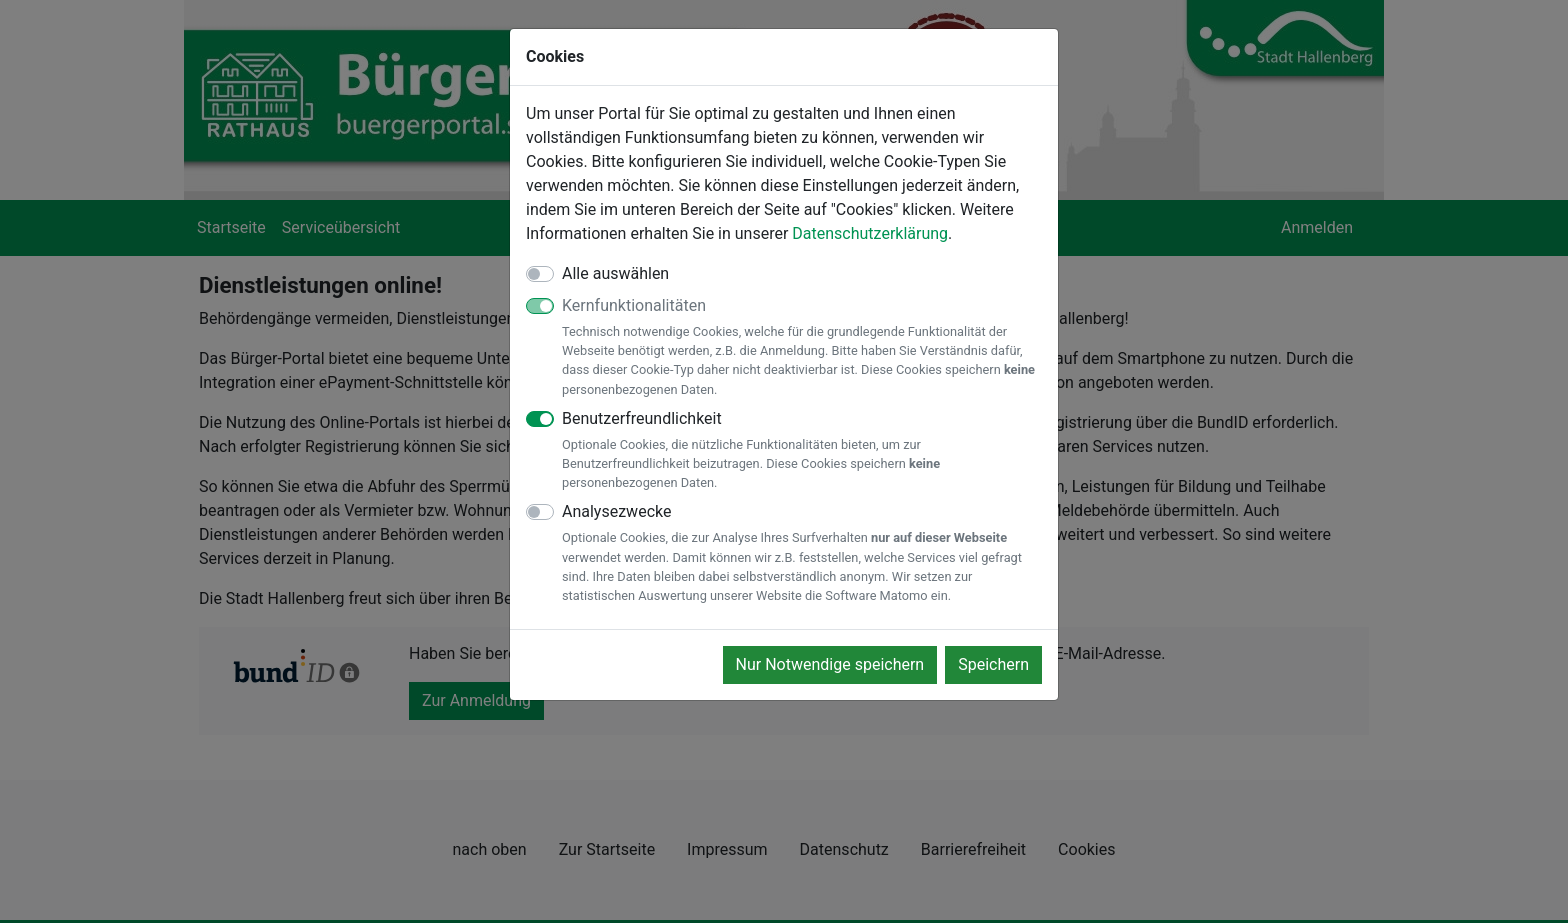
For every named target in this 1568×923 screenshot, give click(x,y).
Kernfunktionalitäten (802, 347)
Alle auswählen (615, 273)
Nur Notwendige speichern (830, 664)
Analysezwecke (802, 553)
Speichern (993, 664)
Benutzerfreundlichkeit (802, 451)
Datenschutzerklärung (870, 233)
